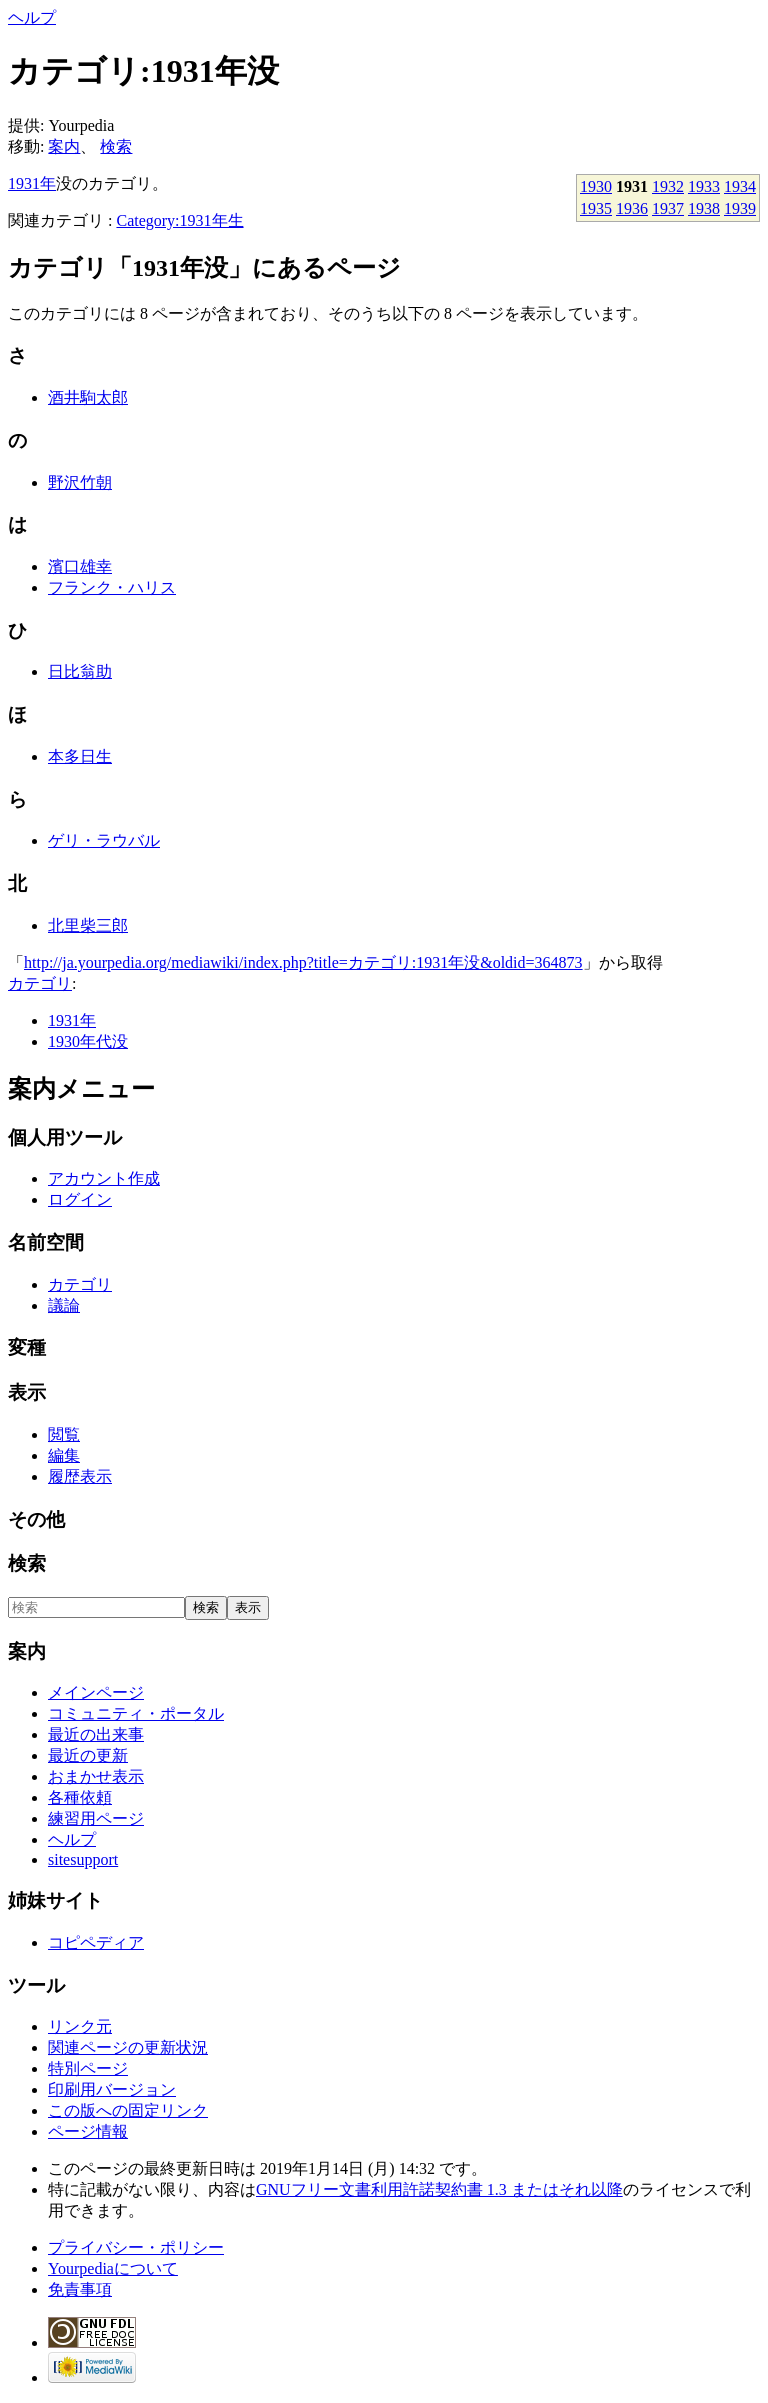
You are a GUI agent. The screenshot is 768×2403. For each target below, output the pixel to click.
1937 (668, 208)
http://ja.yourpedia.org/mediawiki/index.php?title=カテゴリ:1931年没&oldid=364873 (303, 962)
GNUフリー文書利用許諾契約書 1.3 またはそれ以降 (439, 2189)
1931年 (32, 183)
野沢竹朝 (80, 482)
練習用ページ (96, 1818)
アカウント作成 (104, 1178)
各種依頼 (80, 1797)
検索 (116, 146)
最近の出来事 (96, 1734)
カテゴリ (40, 983)
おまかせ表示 (96, 1776)
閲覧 (64, 1434)
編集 (64, 1455)
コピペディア (96, 1942)
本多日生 (80, 756)
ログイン (80, 1199)
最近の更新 (88, 1755)
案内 (64, 146)
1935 (596, 208)
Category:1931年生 (179, 220)
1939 (740, 208)
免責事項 (80, 2289)
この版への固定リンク (128, 2110)
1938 (704, 208)
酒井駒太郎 (88, 397)
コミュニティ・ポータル (136, 1713)
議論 (64, 1305)
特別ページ (88, 2068)
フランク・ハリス (112, 587)
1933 (704, 186)
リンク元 (80, 2026)
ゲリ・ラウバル (104, 840)
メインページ (96, 1692)
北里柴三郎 (88, 925)
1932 (668, 186)
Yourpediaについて (113, 2268)
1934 (740, 186)
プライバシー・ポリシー (136, 2247)
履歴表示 (80, 1476)
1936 (632, 208)
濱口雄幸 (80, 566)
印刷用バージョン (112, 2089)
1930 (596, 186)
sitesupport (83, 1859)
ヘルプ (32, 17)
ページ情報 (88, 2131)
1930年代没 (88, 1041)
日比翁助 (80, 671)
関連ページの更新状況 (128, 2047)
